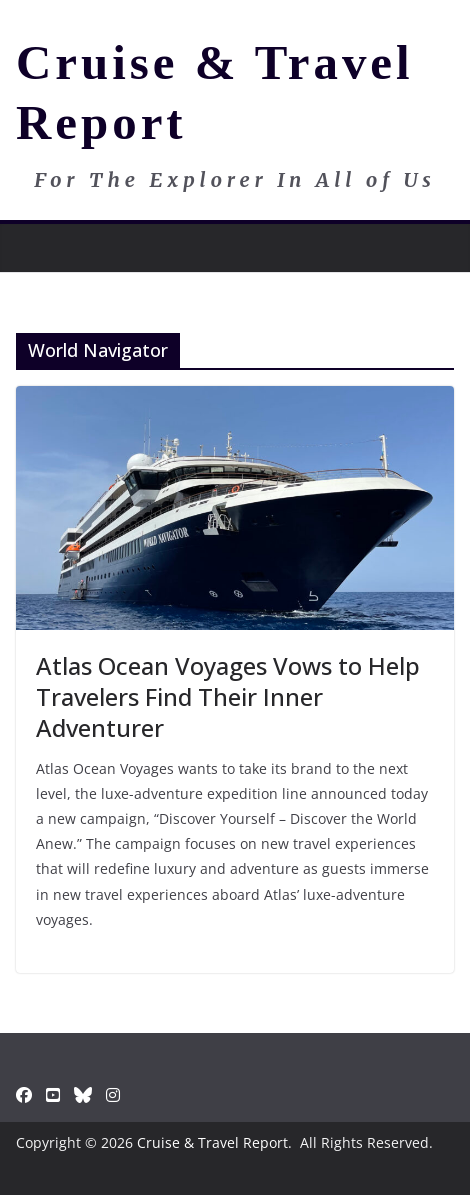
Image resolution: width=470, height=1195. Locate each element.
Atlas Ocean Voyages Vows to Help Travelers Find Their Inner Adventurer (228, 696)
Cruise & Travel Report (212, 1142)
